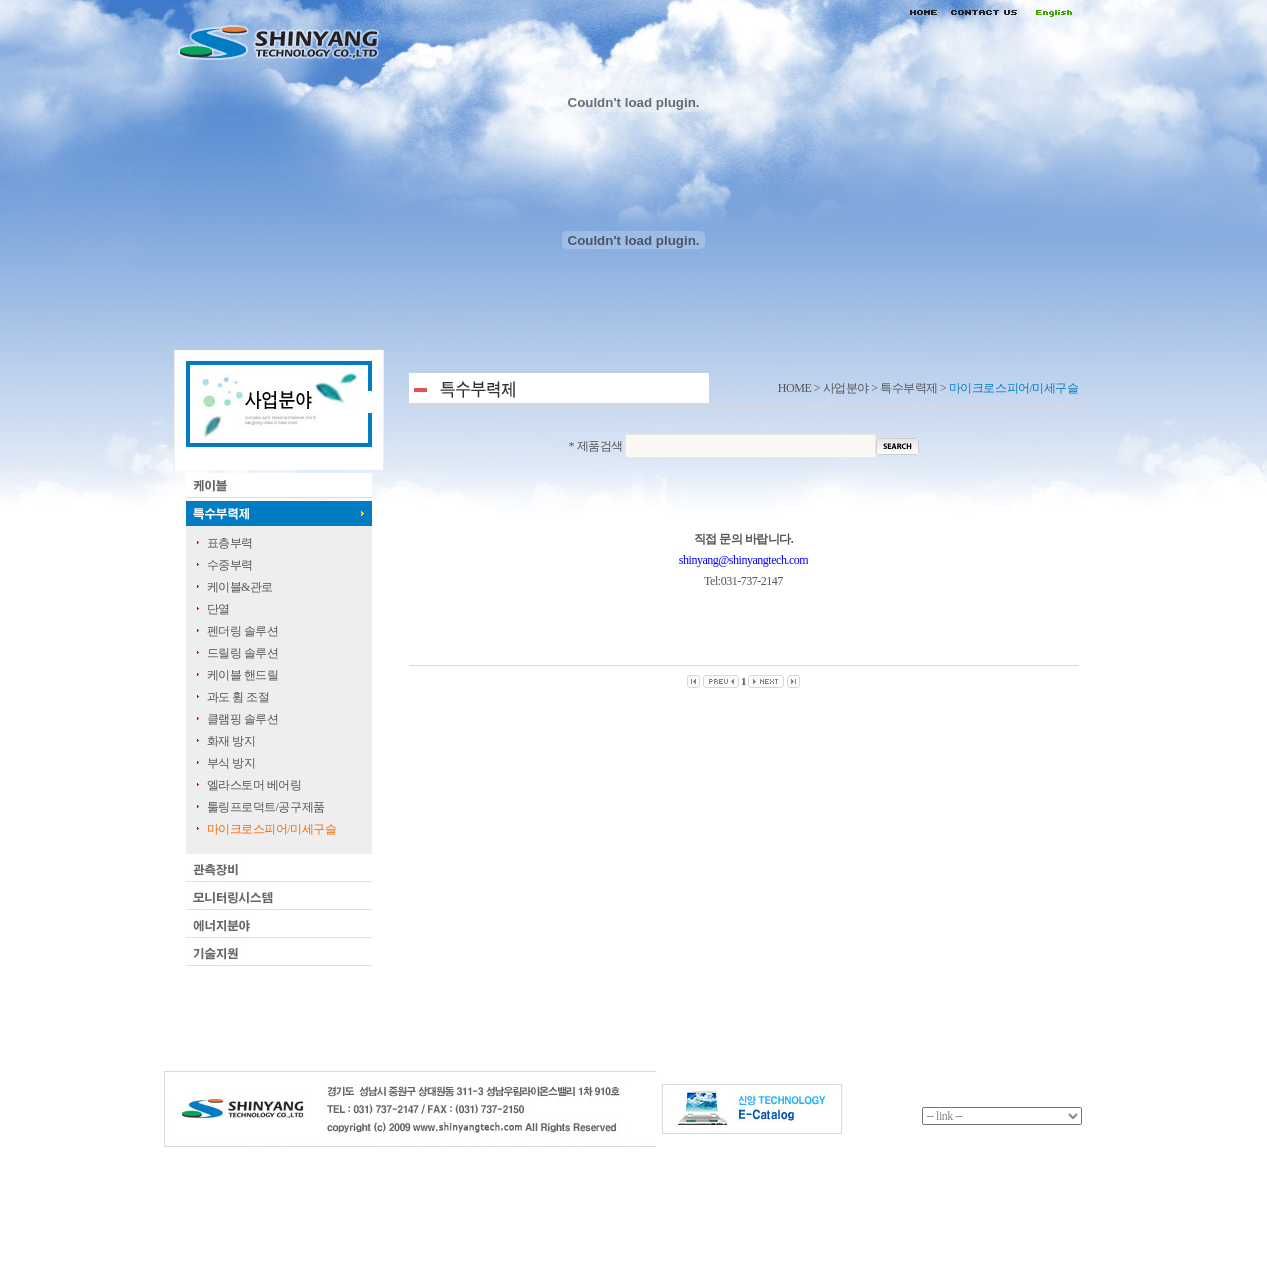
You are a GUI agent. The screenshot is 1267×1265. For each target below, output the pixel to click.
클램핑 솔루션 (243, 719)
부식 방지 (231, 763)
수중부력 (230, 565)
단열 (218, 609)
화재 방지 (231, 741)
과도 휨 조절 (238, 697)
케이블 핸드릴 (243, 675)
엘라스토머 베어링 (254, 785)
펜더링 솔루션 (243, 631)
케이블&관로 (240, 587)
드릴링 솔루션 (243, 653)
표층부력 (230, 543)
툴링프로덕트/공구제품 (266, 807)
